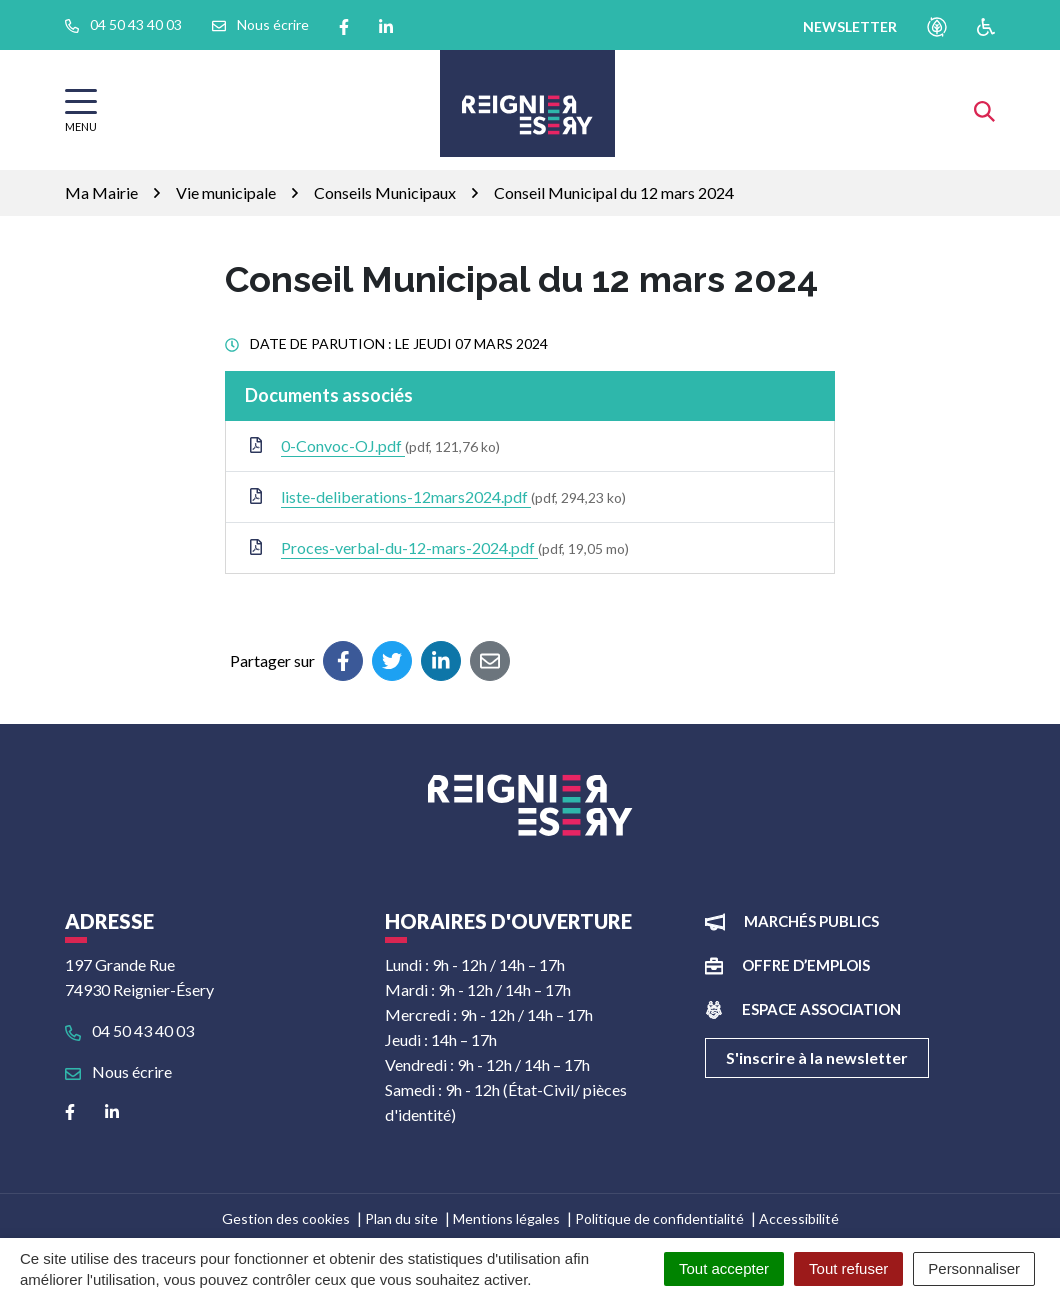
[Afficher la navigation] (81, 110)
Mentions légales (506, 1218)
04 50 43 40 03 (129, 1030)
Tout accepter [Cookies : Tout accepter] (724, 1268)
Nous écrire (118, 1071)
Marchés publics (811, 921)
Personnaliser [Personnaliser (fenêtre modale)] (974, 1268)
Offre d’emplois (806, 965)
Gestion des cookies (286, 1218)
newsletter (850, 26)
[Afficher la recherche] (984, 109)
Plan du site (401, 1218)
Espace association (821, 1009)
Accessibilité (799, 1218)
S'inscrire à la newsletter (817, 1057)
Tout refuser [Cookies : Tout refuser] (848, 1268)
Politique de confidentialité (659, 1218)
